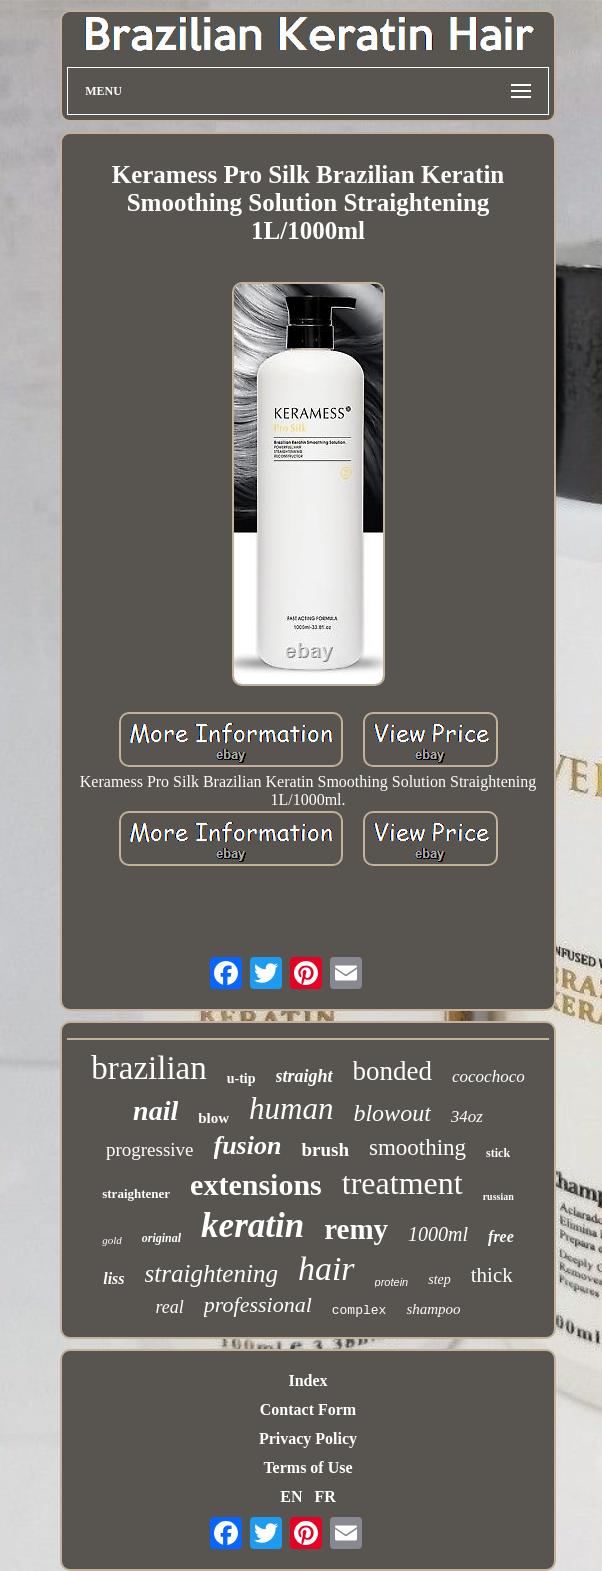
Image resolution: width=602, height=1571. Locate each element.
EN (291, 1496)
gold (112, 1240)
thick (492, 1275)
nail (155, 1110)
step (439, 1279)
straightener (136, 1193)
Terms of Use (307, 1467)
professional (258, 1304)
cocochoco (488, 1076)
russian (498, 1196)
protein (392, 1282)
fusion (248, 1145)
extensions (256, 1184)
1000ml (438, 1234)
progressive (150, 1149)
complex (359, 1310)
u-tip (241, 1078)
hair (326, 1268)
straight (304, 1076)
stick (498, 1153)
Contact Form (308, 1409)
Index (307, 1380)
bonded (392, 1071)
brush (325, 1149)
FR (324, 1496)
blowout (391, 1113)
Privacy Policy (308, 1438)
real (169, 1307)
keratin (252, 1225)
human (291, 1108)
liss (113, 1278)
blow (213, 1118)
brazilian (148, 1068)
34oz (467, 1116)
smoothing (417, 1147)
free (501, 1236)
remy (356, 1229)
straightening (211, 1273)
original (161, 1238)
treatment (402, 1183)
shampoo (433, 1309)
